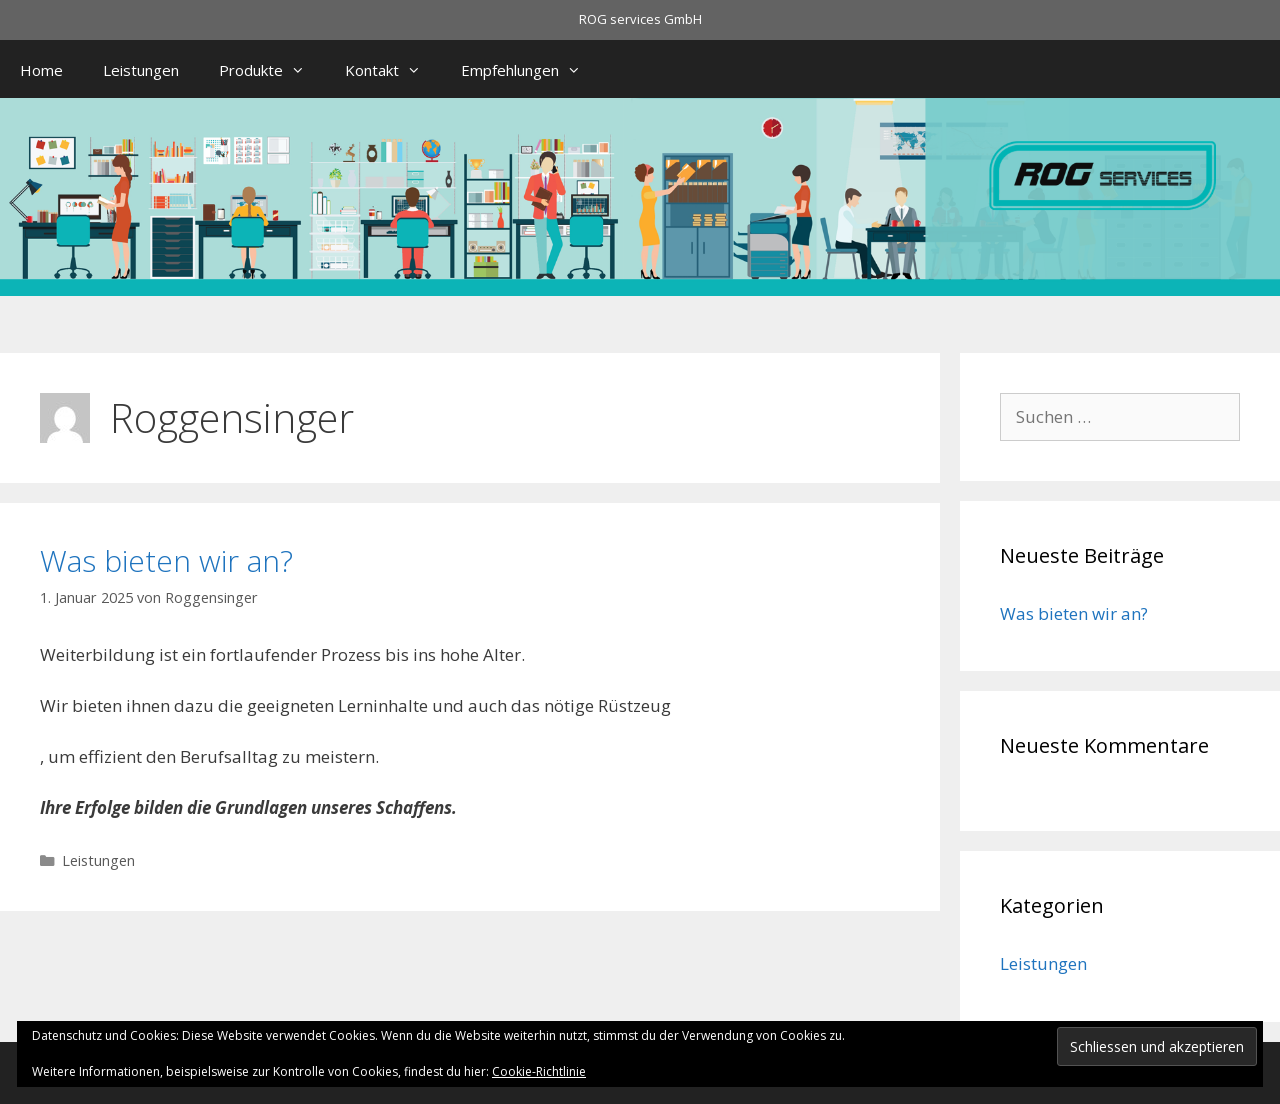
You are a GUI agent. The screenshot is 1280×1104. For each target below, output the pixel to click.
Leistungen (141, 70)
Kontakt (393, 70)
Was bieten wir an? (166, 560)
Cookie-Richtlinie (539, 1071)
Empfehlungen (531, 70)
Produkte (272, 70)
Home (41, 70)
